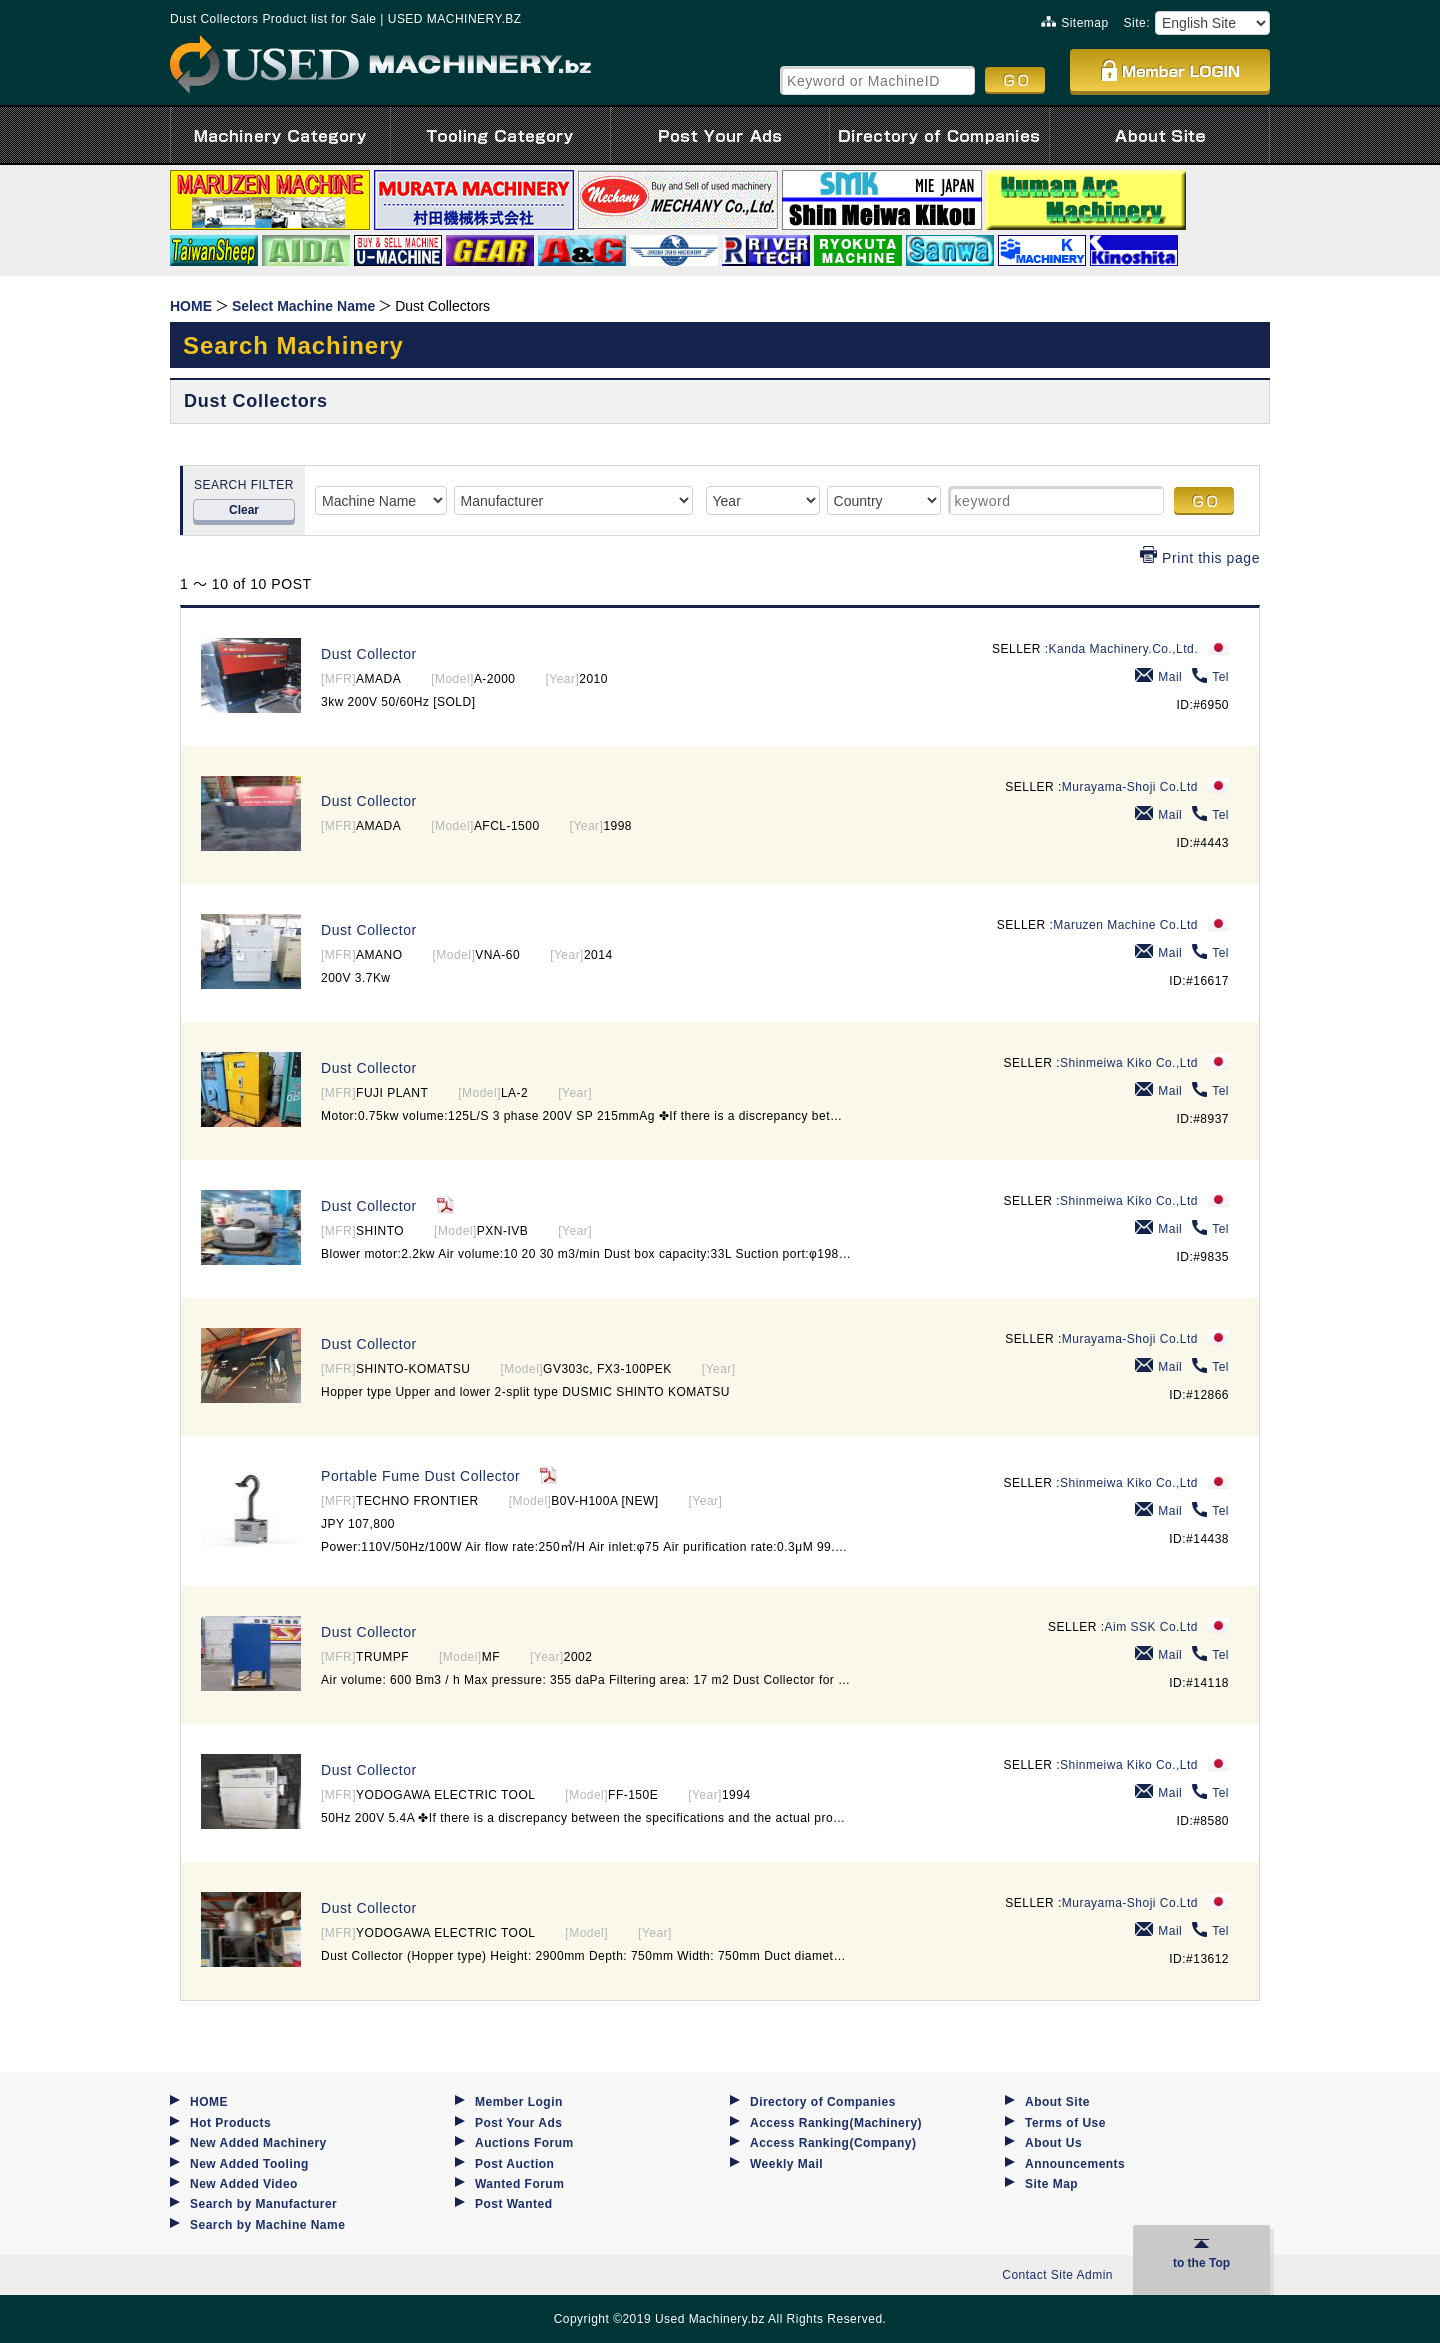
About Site (1057, 2102)
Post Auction (514, 2164)
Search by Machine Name (267, 2225)
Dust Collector (369, 654)
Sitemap (1074, 23)
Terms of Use (1065, 2123)
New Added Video (244, 2184)
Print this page (1200, 558)
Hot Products (230, 2123)
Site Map (1051, 2184)
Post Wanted (514, 2204)
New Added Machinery (258, 2143)
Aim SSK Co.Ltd (1151, 1627)
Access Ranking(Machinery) (836, 2123)
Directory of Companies (823, 2102)
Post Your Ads (518, 2123)
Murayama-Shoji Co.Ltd (1130, 787)
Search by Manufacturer (263, 2204)
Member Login (519, 2102)
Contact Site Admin (1057, 2275)
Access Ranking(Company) (833, 2143)
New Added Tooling (249, 2164)
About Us (1053, 2143)
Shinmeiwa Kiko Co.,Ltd (1129, 1063)
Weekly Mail (786, 2164)
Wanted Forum (519, 2184)
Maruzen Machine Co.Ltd (1125, 925)
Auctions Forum (524, 2143)
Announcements (1075, 2164)
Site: (1137, 23)
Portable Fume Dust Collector (420, 1476)
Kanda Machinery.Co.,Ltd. (1123, 649)
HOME (209, 2102)
